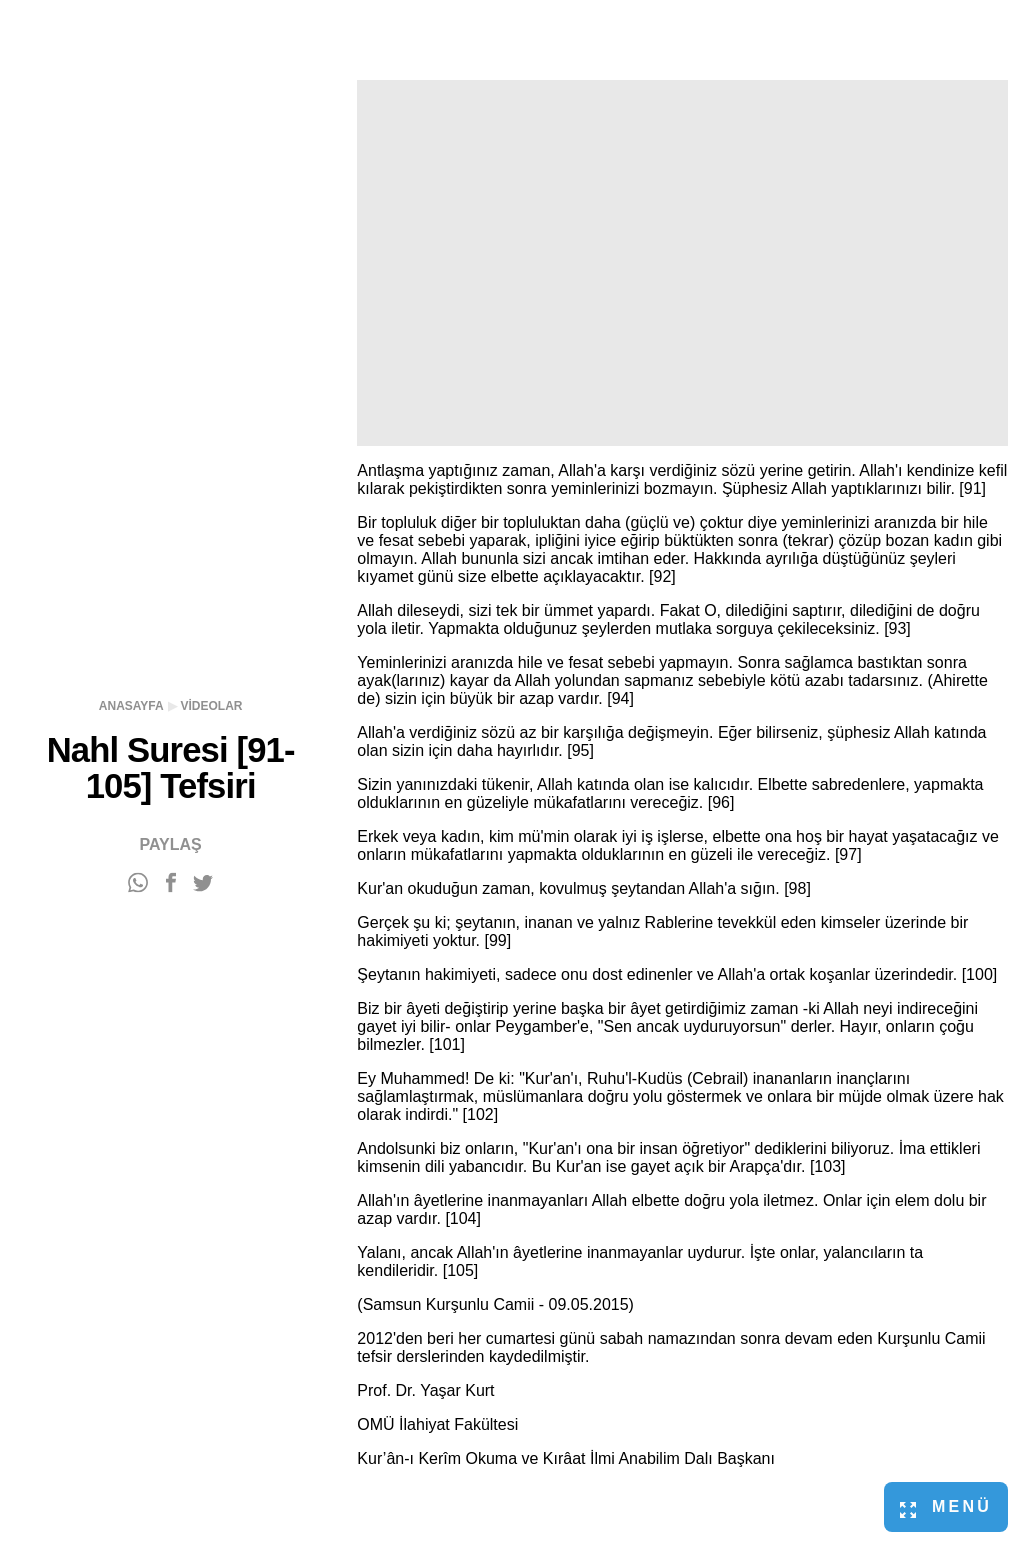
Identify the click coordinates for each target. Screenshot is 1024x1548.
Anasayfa (131, 706)
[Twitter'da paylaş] (203, 883)
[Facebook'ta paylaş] (171, 883)
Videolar (212, 706)
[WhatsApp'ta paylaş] (138, 883)
